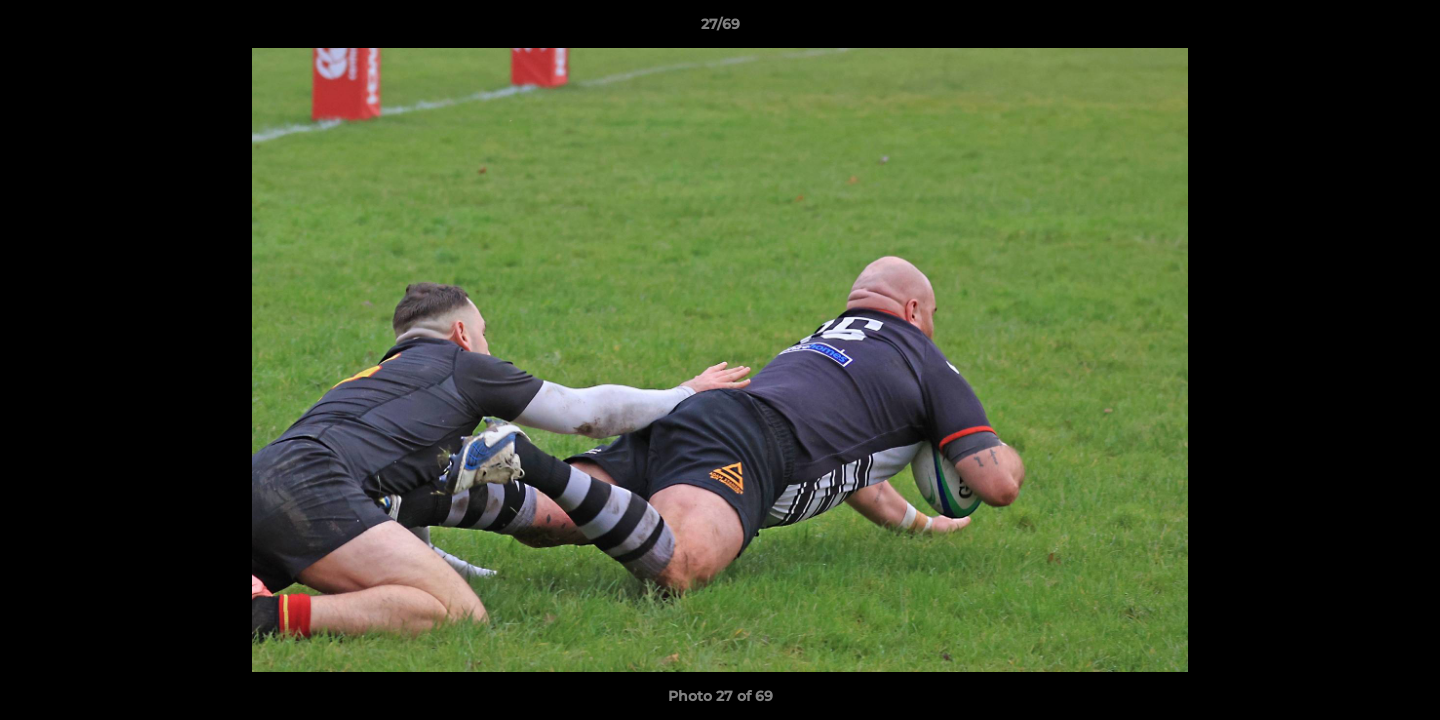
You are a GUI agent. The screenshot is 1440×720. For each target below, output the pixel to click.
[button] (1404, 29)
